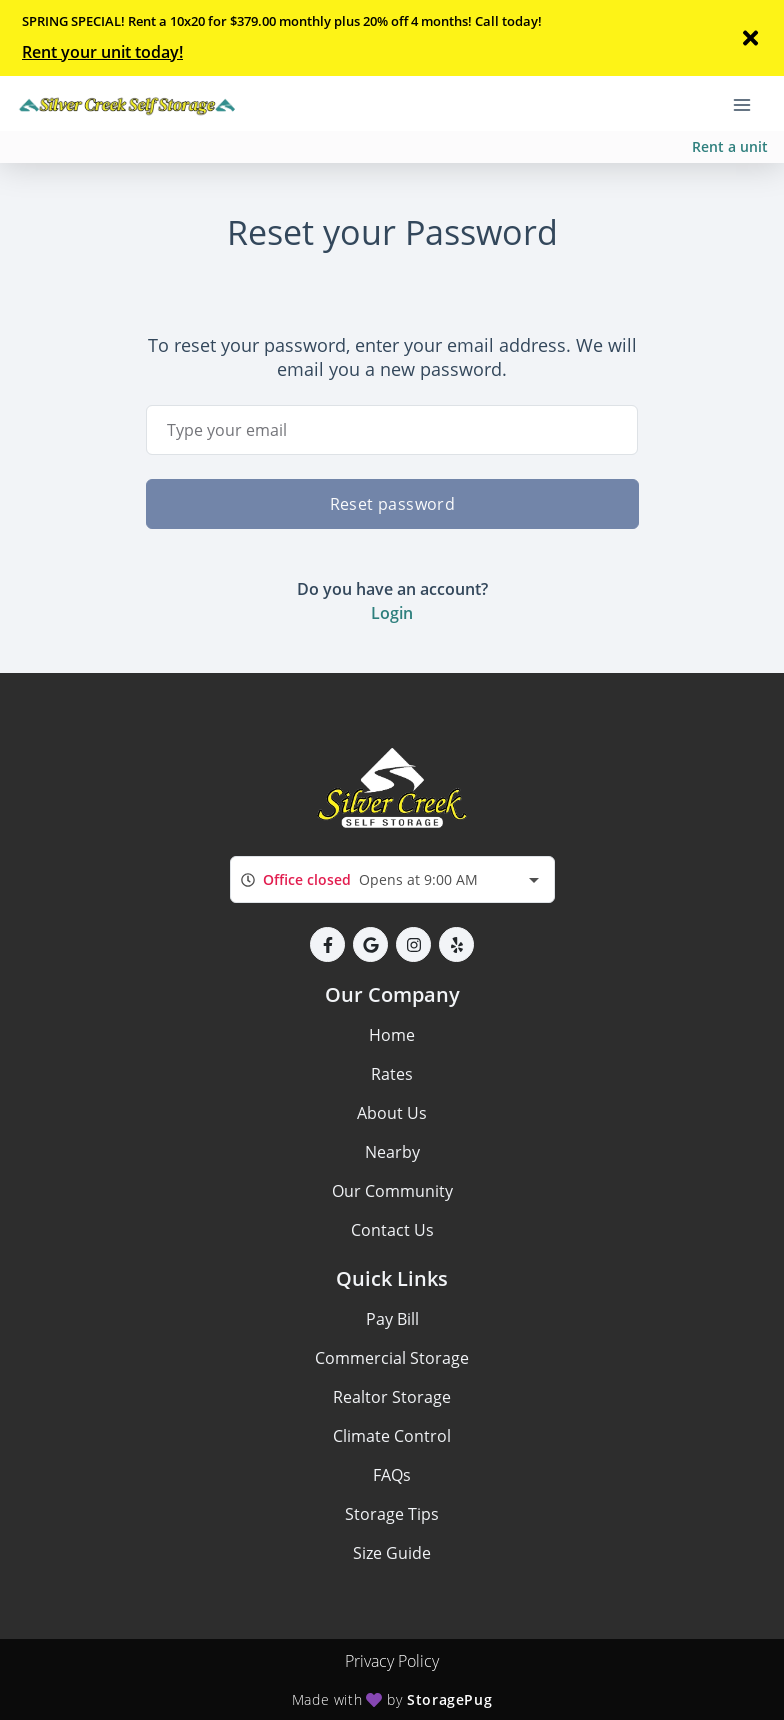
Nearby (392, 1152)
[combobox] (392, 879)
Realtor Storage (392, 1397)
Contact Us (392, 1230)
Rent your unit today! (102, 52)
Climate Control (392, 1436)
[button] (327, 944)
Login (392, 613)
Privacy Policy (392, 1661)
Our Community (392, 1191)
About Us (392, 1113)
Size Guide (392, 1553)
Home (392, 1035)
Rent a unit (730, 146)
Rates (392, 1074)
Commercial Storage (392, 1358)
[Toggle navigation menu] (750, 103)
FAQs (392, 1475)
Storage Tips (392, 1514)
